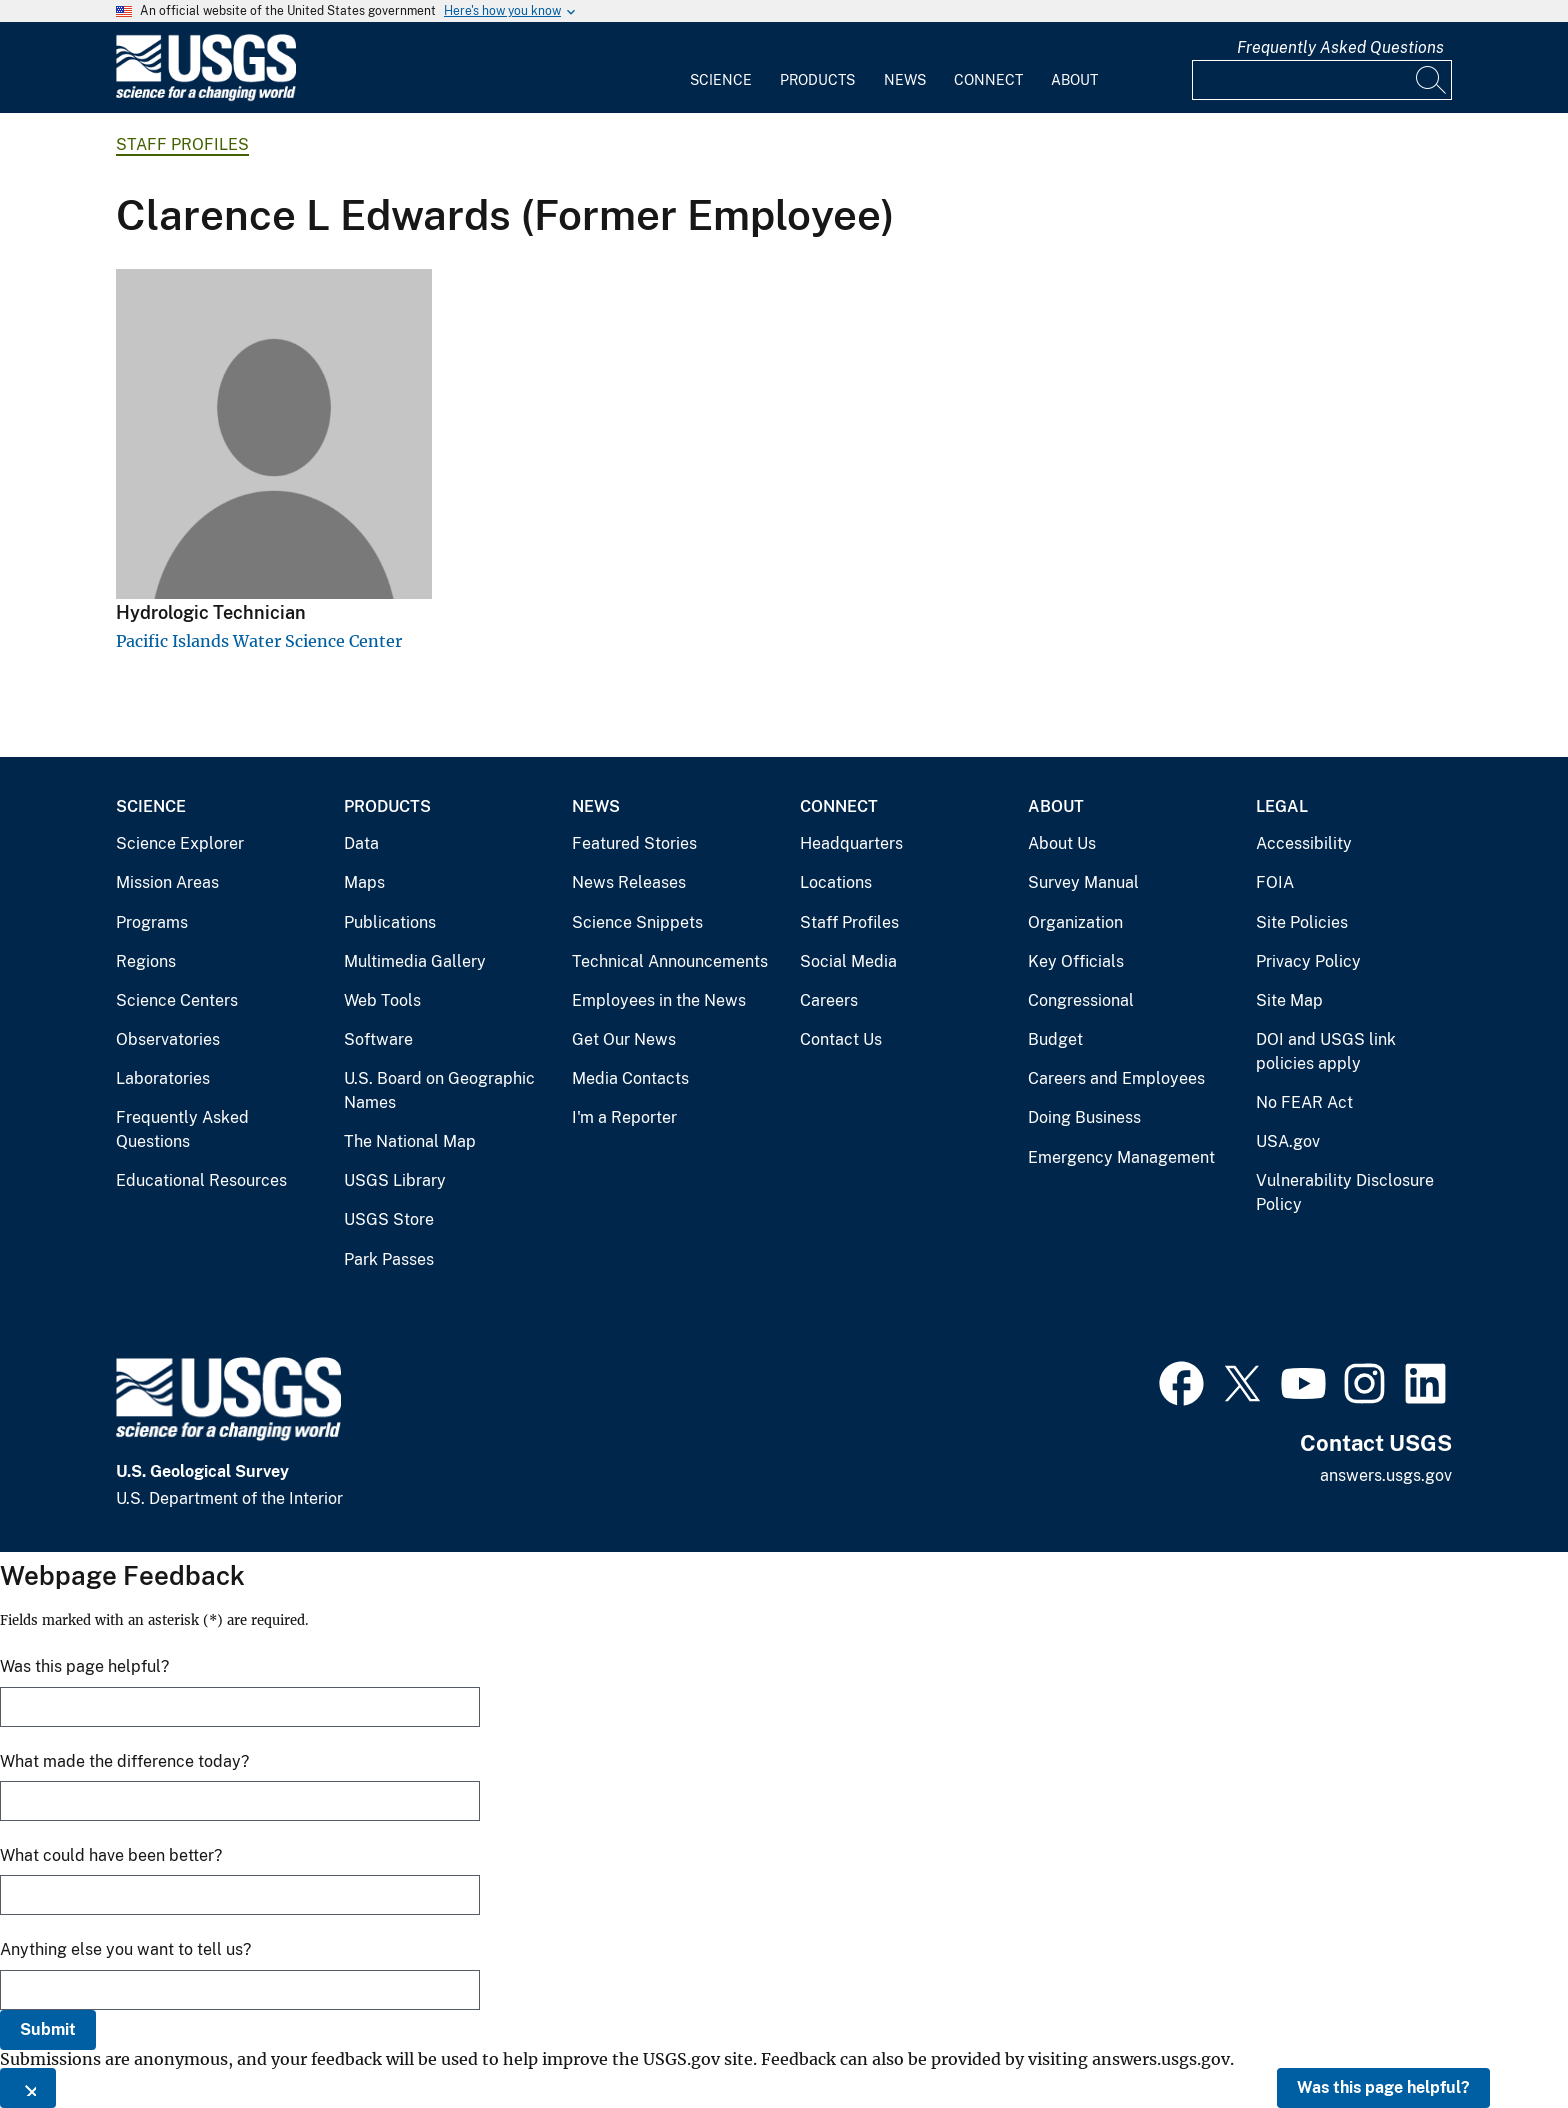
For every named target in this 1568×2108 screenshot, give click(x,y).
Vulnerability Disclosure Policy (1345, 1192)
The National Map (410, 1141)
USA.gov (1288, 1141)
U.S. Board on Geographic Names (439, 1090)
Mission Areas (167, 882)
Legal (1282, 806)
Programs (152, 922)
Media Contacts (630, 1078)
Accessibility (1304, 843)
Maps (364, 882)
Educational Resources (201, 1180)
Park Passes (389, 1259)
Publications (390, 922)
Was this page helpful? (1383, 2087)
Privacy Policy (1308, 961)
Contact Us (841, 1039)
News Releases (629, 882)
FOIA (1275, 882)
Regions (146, 961)
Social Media (848, 961)
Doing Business (1084, 1117)
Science (721, 80)
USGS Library (395, 1180)
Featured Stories (634, 843)
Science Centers (177, 1000)
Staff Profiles (182, 144)
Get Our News (624, 1039)
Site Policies (1302, 922)
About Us (1062, 843)
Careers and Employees (1116, 1078)
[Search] (1432, 80)
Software (378, 1039)
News (905, 80)
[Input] (1322, 80)
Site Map (1289, 1000)
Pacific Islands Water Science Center (259, 641)
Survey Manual (1083, 882)
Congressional (1081, 1000)
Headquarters (851, 843)
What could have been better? (111, 1855)
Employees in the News (659, 1000)
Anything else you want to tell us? (125, 1949)
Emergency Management (1121, 1157)
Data (361, 843)
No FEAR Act (1304, 1102)
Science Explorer (180, 843)
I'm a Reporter (624, 1117)
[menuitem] (721, 68)
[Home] (206, 96)
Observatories (168, 1039)
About (1074, 80)
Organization (1075, 922)
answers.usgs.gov (1386, 1475)
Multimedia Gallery (415, 961)
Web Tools (382, 1000)
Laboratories (163, 1078)
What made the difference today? (124, 1761)
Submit (48, 2029)
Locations (836, 882)
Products (817, 80)
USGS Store (389, 1219)
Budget (1055, 1039)
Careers (829, 1000)
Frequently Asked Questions (1340, 47)
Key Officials (1076, 961)
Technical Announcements (670, 961)
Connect (988, 80)
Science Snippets (637, 922)
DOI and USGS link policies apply (1326, 1051)
